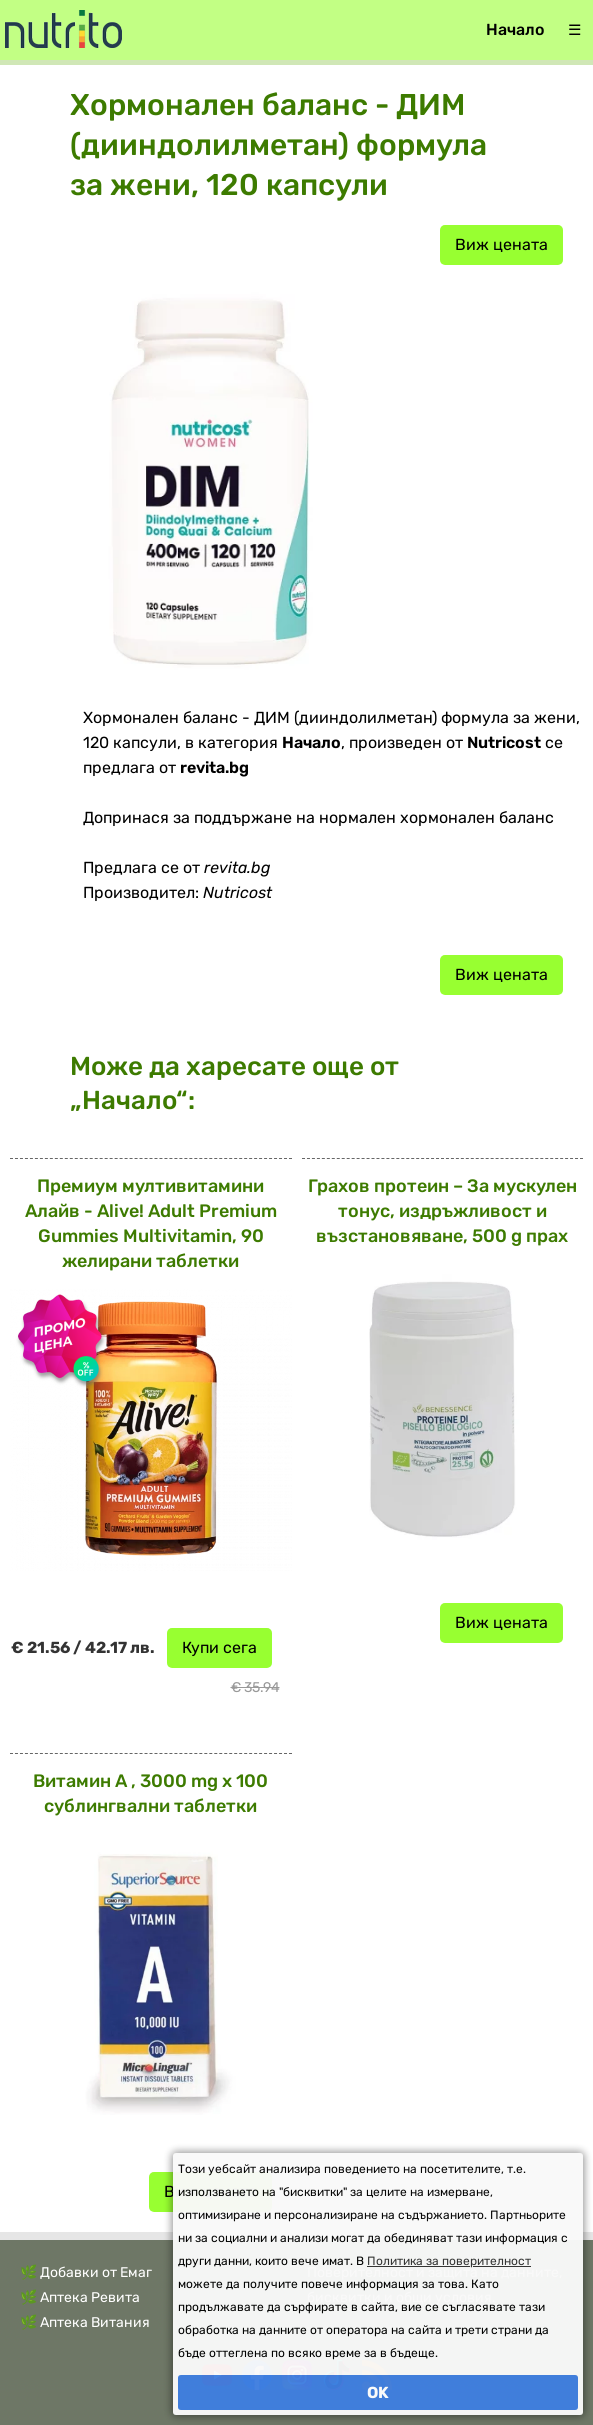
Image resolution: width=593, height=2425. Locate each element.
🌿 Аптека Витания (85, 2322)
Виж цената (501, 244)
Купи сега (219, 1647)
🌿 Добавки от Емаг (86, 2272)
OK (378, 2392)
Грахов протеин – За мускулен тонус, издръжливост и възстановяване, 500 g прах (442, 1211)
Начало (515, 29)
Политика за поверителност (449, 2261)
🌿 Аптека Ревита (80, 2297)
